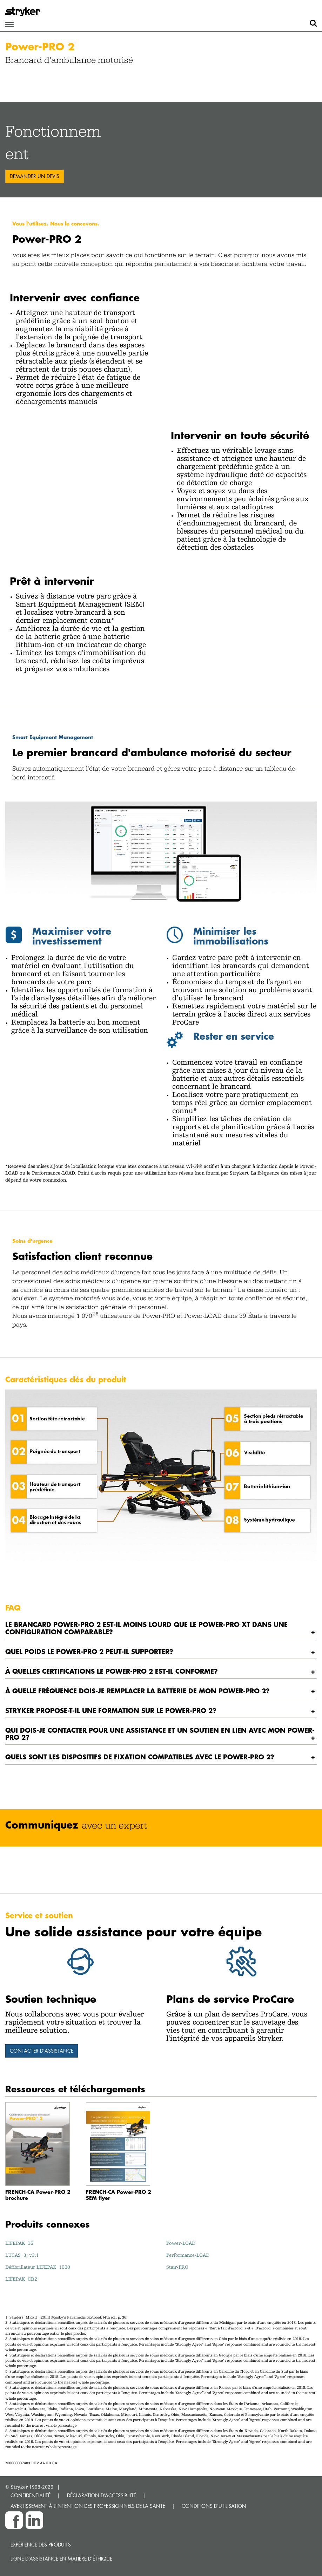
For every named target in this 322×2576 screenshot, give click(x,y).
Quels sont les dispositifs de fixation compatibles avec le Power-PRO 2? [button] (139, 1756)
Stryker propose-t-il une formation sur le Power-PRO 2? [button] (110, 1710)
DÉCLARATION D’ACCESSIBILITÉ (101, 2495)
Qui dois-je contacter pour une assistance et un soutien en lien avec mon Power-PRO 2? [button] (160, 1733)
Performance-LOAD (187, 2255)
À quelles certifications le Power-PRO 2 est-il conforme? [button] (111, 1671)
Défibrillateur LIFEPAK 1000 (37, 2267)
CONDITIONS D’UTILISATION (214, 2506)
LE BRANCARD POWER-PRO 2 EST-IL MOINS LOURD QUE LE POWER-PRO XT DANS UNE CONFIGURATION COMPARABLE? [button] (146, 1628)
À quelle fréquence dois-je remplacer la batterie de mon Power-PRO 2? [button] (137, 1690)
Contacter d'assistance (41, 2050)
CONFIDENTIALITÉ (31, 2495)
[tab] (161, 1628)
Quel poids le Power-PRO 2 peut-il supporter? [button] (89, 1651)
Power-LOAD (180, 2243)
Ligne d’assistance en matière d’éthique (61, 2558)
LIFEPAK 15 (19, 2243)
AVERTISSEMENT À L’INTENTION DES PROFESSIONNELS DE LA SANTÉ (88, 2506)
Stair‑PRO (177, 2267)
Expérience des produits (41, 2544)
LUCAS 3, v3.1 (22, 2255)
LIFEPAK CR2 (21, 2279)
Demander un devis (34, 176)
